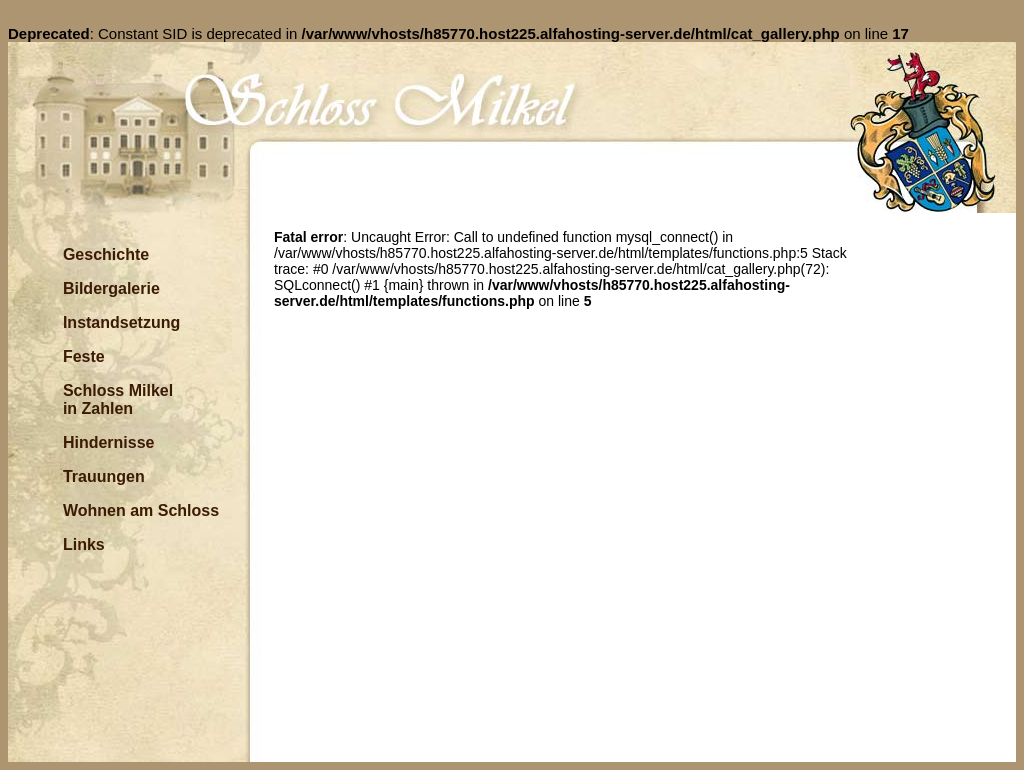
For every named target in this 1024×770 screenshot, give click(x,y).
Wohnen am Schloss (141, 510)
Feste (84, 356)
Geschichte (106, 254)
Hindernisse (109, 442)
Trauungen (104, 476)
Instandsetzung (121, 322)
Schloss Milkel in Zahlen (118, 399)
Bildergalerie (111, 288)
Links (84, 544)
